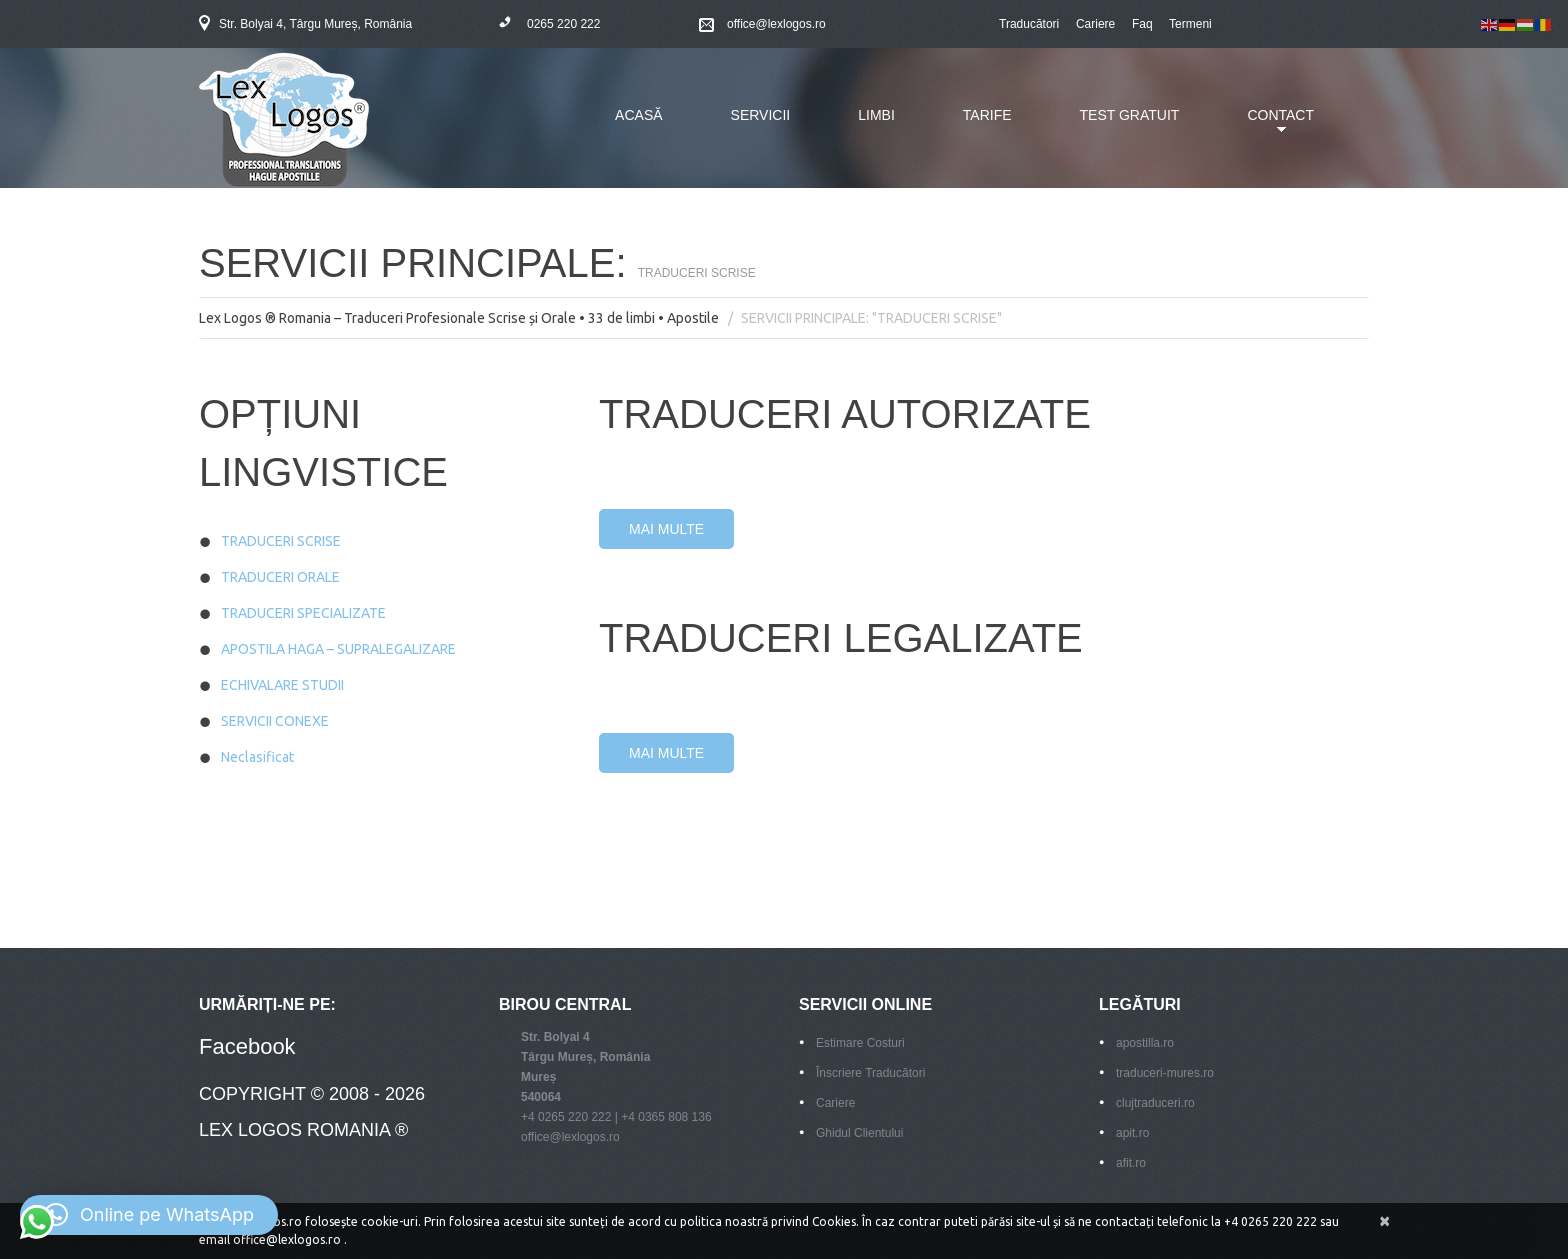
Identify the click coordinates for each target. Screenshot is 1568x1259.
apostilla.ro (1145, 1043)
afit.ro (1131, 1163)
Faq (1142, 24)
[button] (149, 1215)
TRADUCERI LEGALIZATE (841, 638)
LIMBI (876, 115)
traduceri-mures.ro (1165, 1073)
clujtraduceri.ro (1155, 1103)
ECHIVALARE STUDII (282, 685)
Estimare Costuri (860, 1043)
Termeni (1190, 24)
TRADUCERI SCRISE (281, 541)
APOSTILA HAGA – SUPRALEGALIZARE (338, 649)
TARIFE (987, 115)
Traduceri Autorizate (845, 414)
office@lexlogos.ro (776, 24)
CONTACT (1265, 127)
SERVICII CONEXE (275, 721)
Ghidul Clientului (859, 1133)
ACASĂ (638, 115)
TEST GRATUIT (1130, 115)
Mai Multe (666, 529)
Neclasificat (257, 757)
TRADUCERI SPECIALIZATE (303, 613)
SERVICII (761, 115)
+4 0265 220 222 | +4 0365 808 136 (616, 1117)
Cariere (1095, 24)
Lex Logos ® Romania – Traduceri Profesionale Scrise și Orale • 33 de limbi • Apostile (459, 318)
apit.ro (1132, 1133)
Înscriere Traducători (870, 1073)
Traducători (1029, 24)
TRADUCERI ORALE (280, 577)
